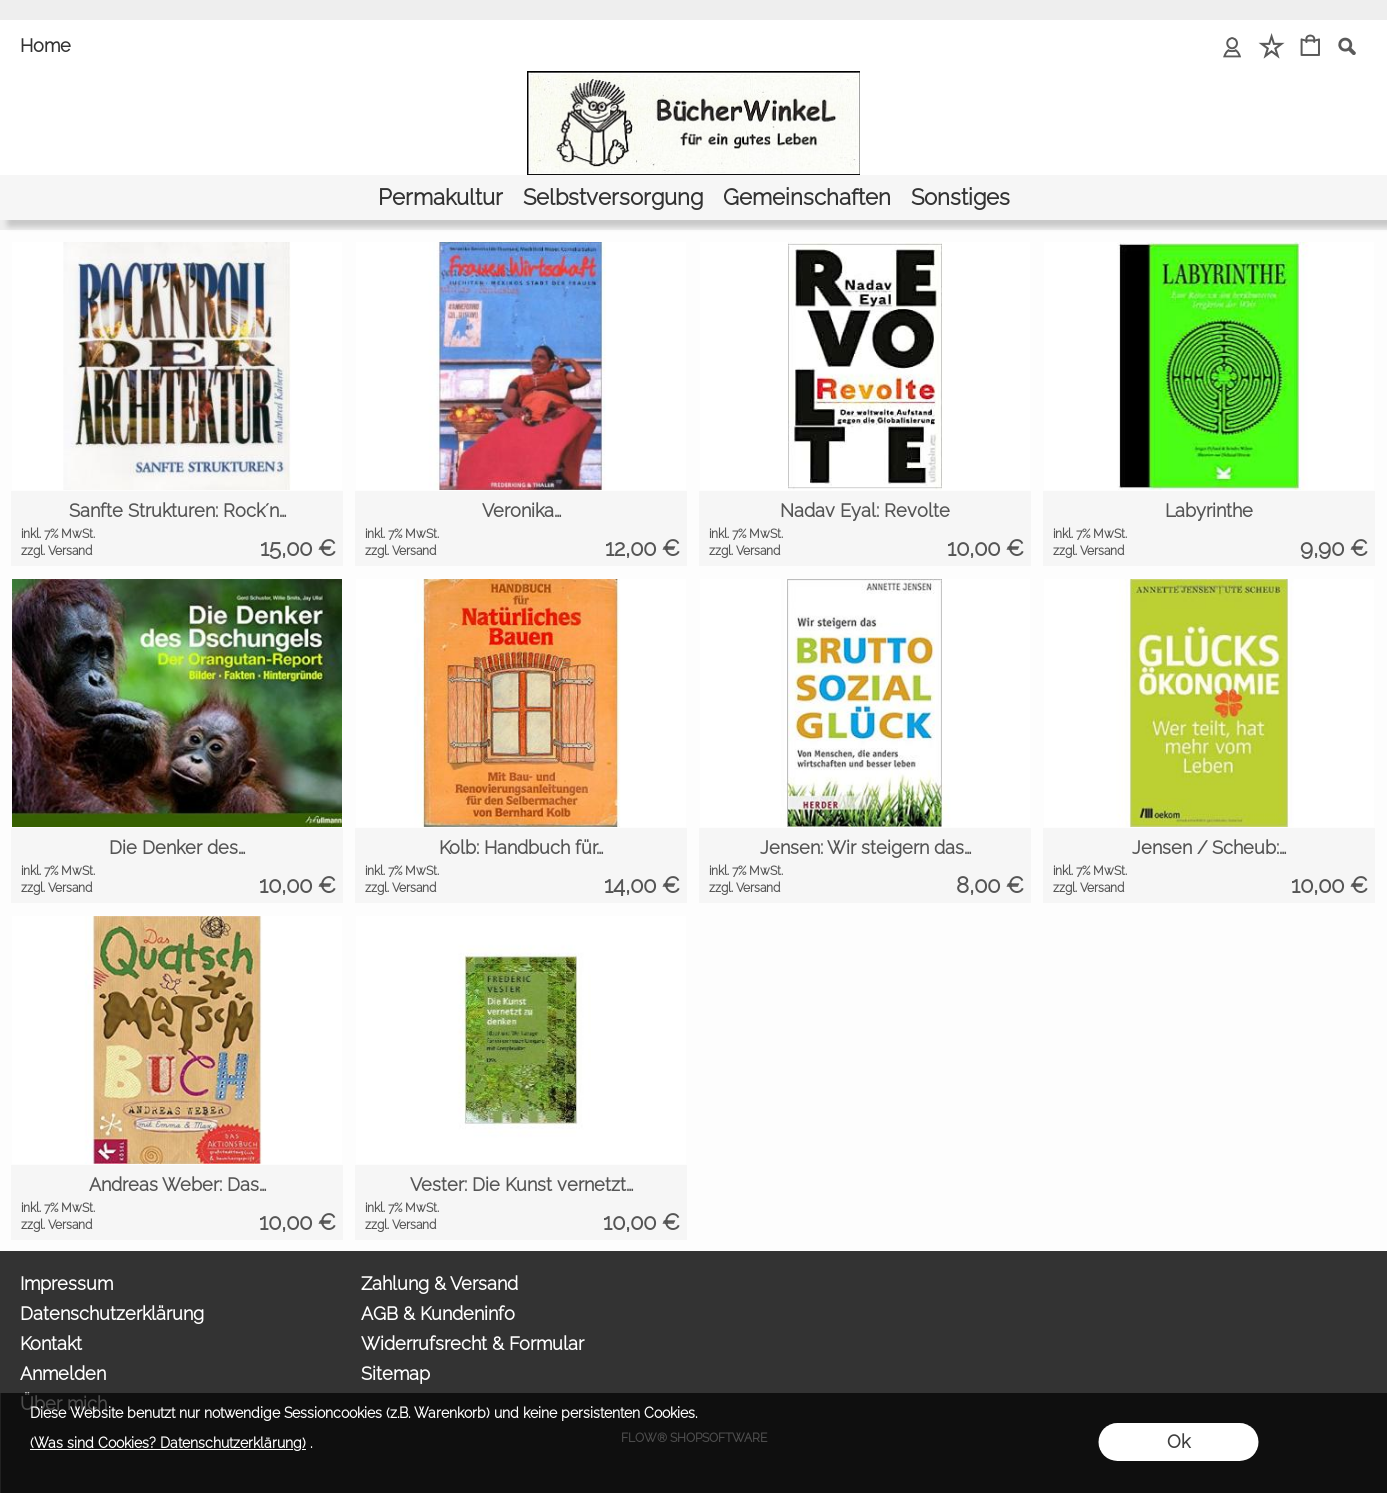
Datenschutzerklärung (112, 1313)
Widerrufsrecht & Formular (472, 1343)
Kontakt (51, 1343)
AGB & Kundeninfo (438, 1313)
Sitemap (395, 1373)
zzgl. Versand (56, 551)
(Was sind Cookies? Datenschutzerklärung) (168, 1443)
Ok (1178, 1441)
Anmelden (63, 1373)
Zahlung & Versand (439, 1283)
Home (45, 45)
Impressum (66, 1283)
